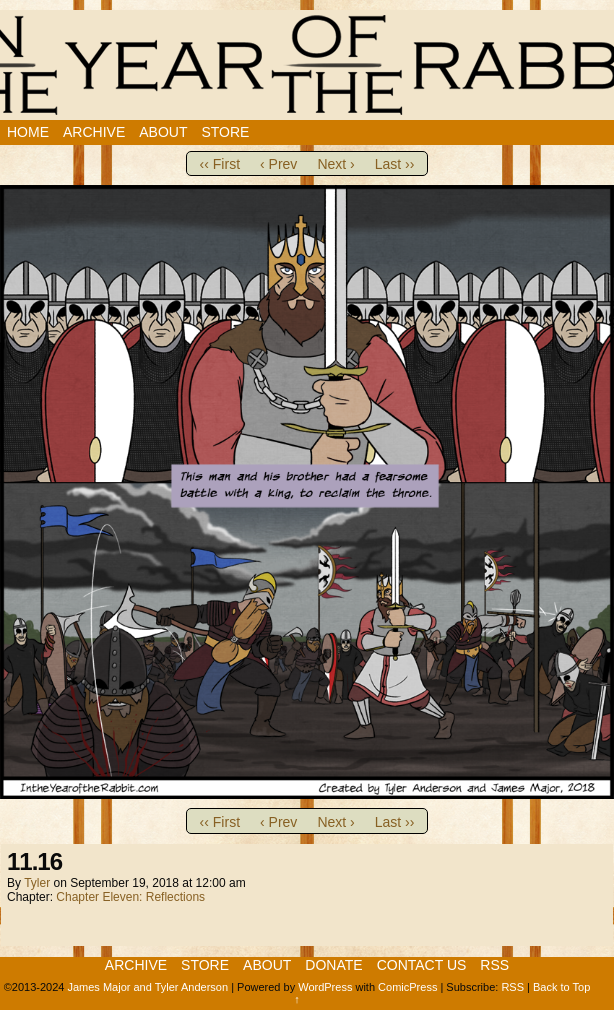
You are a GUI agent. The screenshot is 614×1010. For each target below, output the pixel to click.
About (163, 132)
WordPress (325, 987)
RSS (494, 965)
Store (225, 132)
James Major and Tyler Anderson (147, 987)
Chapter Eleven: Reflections (130, 897)
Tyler (37, 883)
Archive (94, 132)
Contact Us (422, 965)
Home (28, 132)
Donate (333, 965)
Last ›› (395, 164)
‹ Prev (278, 164)
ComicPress (407, 987)
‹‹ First (220, 164)
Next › (335, 164)
